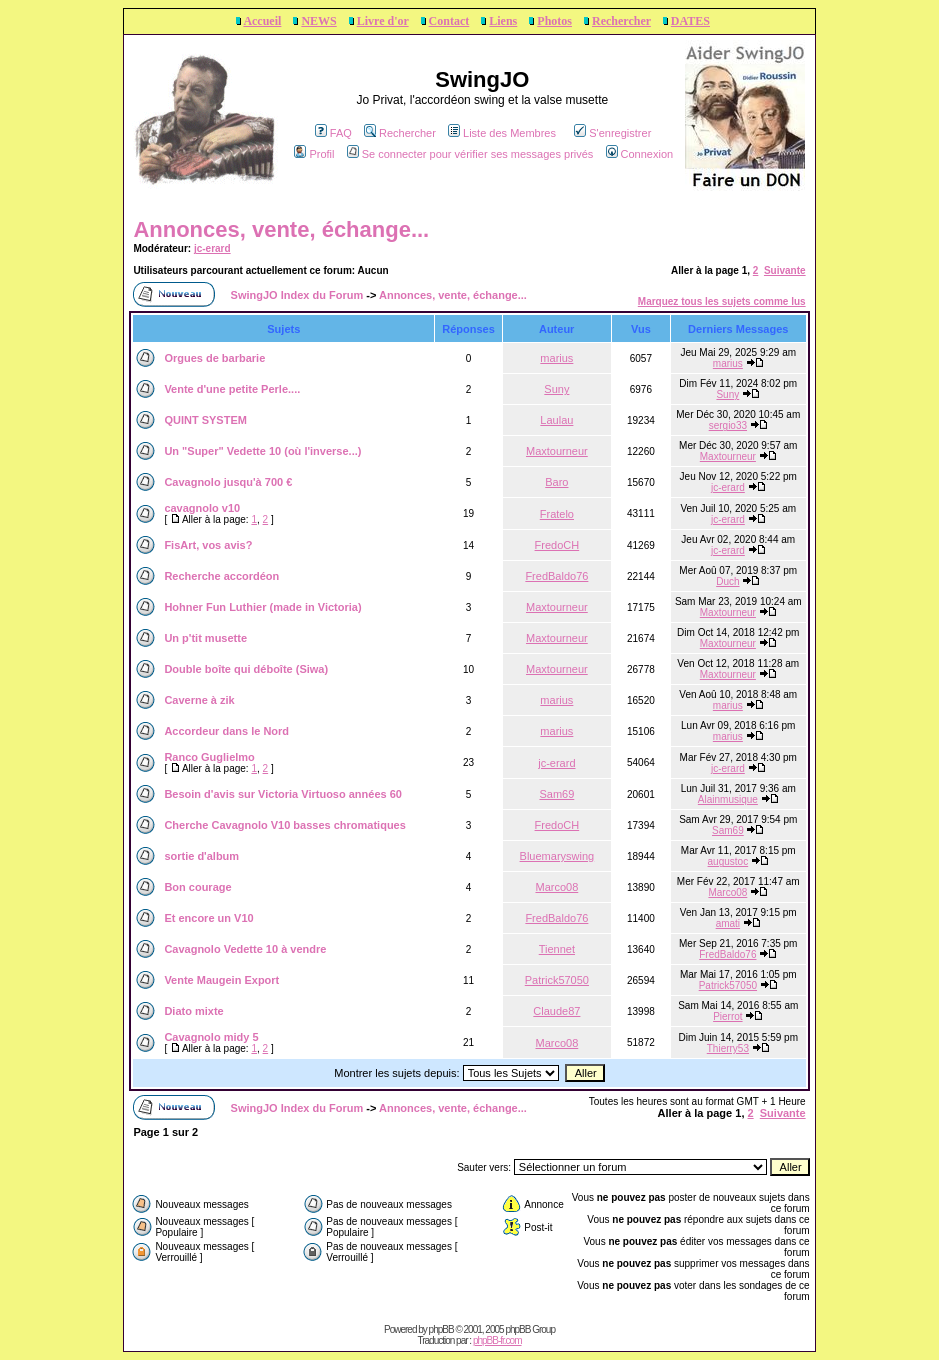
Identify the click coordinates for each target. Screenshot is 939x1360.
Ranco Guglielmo (209, 757)
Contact (449, 21)
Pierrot (727, 1016)
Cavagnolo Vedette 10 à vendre (245, 949)
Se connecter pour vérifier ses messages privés (470, 154)
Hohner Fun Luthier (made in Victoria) (262, 607)
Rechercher (621, 21)
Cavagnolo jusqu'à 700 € (228, 482)
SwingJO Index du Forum (297, 295)
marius (556, 358)
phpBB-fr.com (497, 1340)
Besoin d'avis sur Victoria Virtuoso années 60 (283, 794)
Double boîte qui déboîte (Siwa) (246, 669)
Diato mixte (193, 1011)
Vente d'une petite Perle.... (232, 389)
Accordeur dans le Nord (226, 731)
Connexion (640, 154)
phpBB (441, 1329)
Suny (556, 389)
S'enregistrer (612, 133)
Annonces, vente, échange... (281, 229)
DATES (690, 21)
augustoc (728, 861)
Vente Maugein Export (221, 980)
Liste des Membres (502, 133)
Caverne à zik (199, 700)
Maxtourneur (557, 451)
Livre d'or (383, 21)
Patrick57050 (557, 980)
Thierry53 (728, 1048)
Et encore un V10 (208, 918)
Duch (727, 581)
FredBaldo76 (556, 576)
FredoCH (557, 545)
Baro (556, 482)
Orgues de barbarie (214, 358)
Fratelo (557, 514)
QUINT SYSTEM (205, 420)
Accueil (262, 21)
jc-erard (212, 248)
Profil (314, 154)
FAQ (333, 133)
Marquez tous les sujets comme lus (722, 301)
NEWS (318, 21)
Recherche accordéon (221, 576)
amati (728, 923)
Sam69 (556, 794)
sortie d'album (201, 856)
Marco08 (556, 887)
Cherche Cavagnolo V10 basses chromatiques (284, 825)
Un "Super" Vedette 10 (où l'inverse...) (262, 451)
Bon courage (197, 887)
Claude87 (556, 1011)
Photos (554, 21)
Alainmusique (728, 799)
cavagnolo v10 (202, 508)
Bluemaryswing (557, 856)
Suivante (785, 270)
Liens (503, 21)
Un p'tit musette (205, 638)
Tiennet (557, 949)
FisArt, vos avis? (208, 545)
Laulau (556, 420)
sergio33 (728, 425)
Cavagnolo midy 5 (211, 1037)
